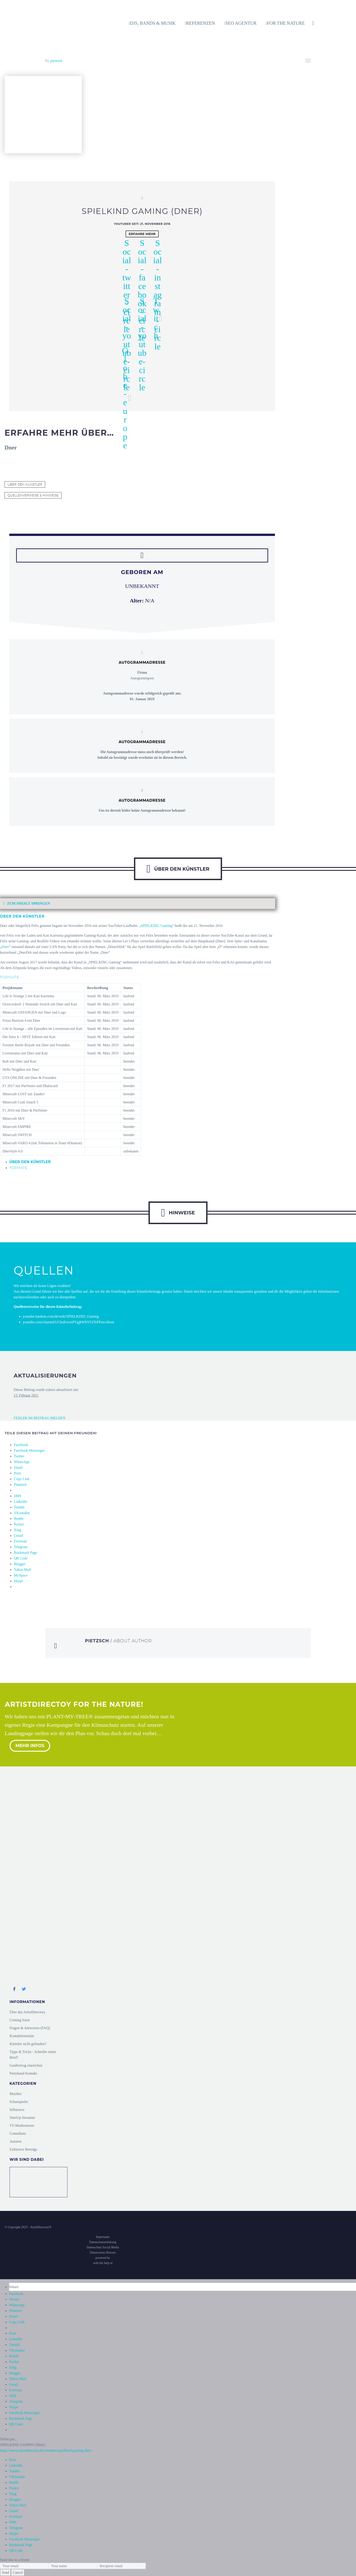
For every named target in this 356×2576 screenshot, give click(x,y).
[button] (39, 1418)
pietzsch (56, 61)
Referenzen (200, 23)
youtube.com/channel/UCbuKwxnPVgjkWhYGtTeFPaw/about (68, 1322)
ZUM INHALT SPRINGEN (28, 903)
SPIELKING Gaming (156, 926)
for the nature (286, 23)
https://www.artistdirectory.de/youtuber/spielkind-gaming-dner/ (46, 2450)
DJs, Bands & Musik (153, 23)
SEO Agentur (241, 23)
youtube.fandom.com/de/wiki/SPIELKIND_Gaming (61, 1316)
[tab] (137, 903)
